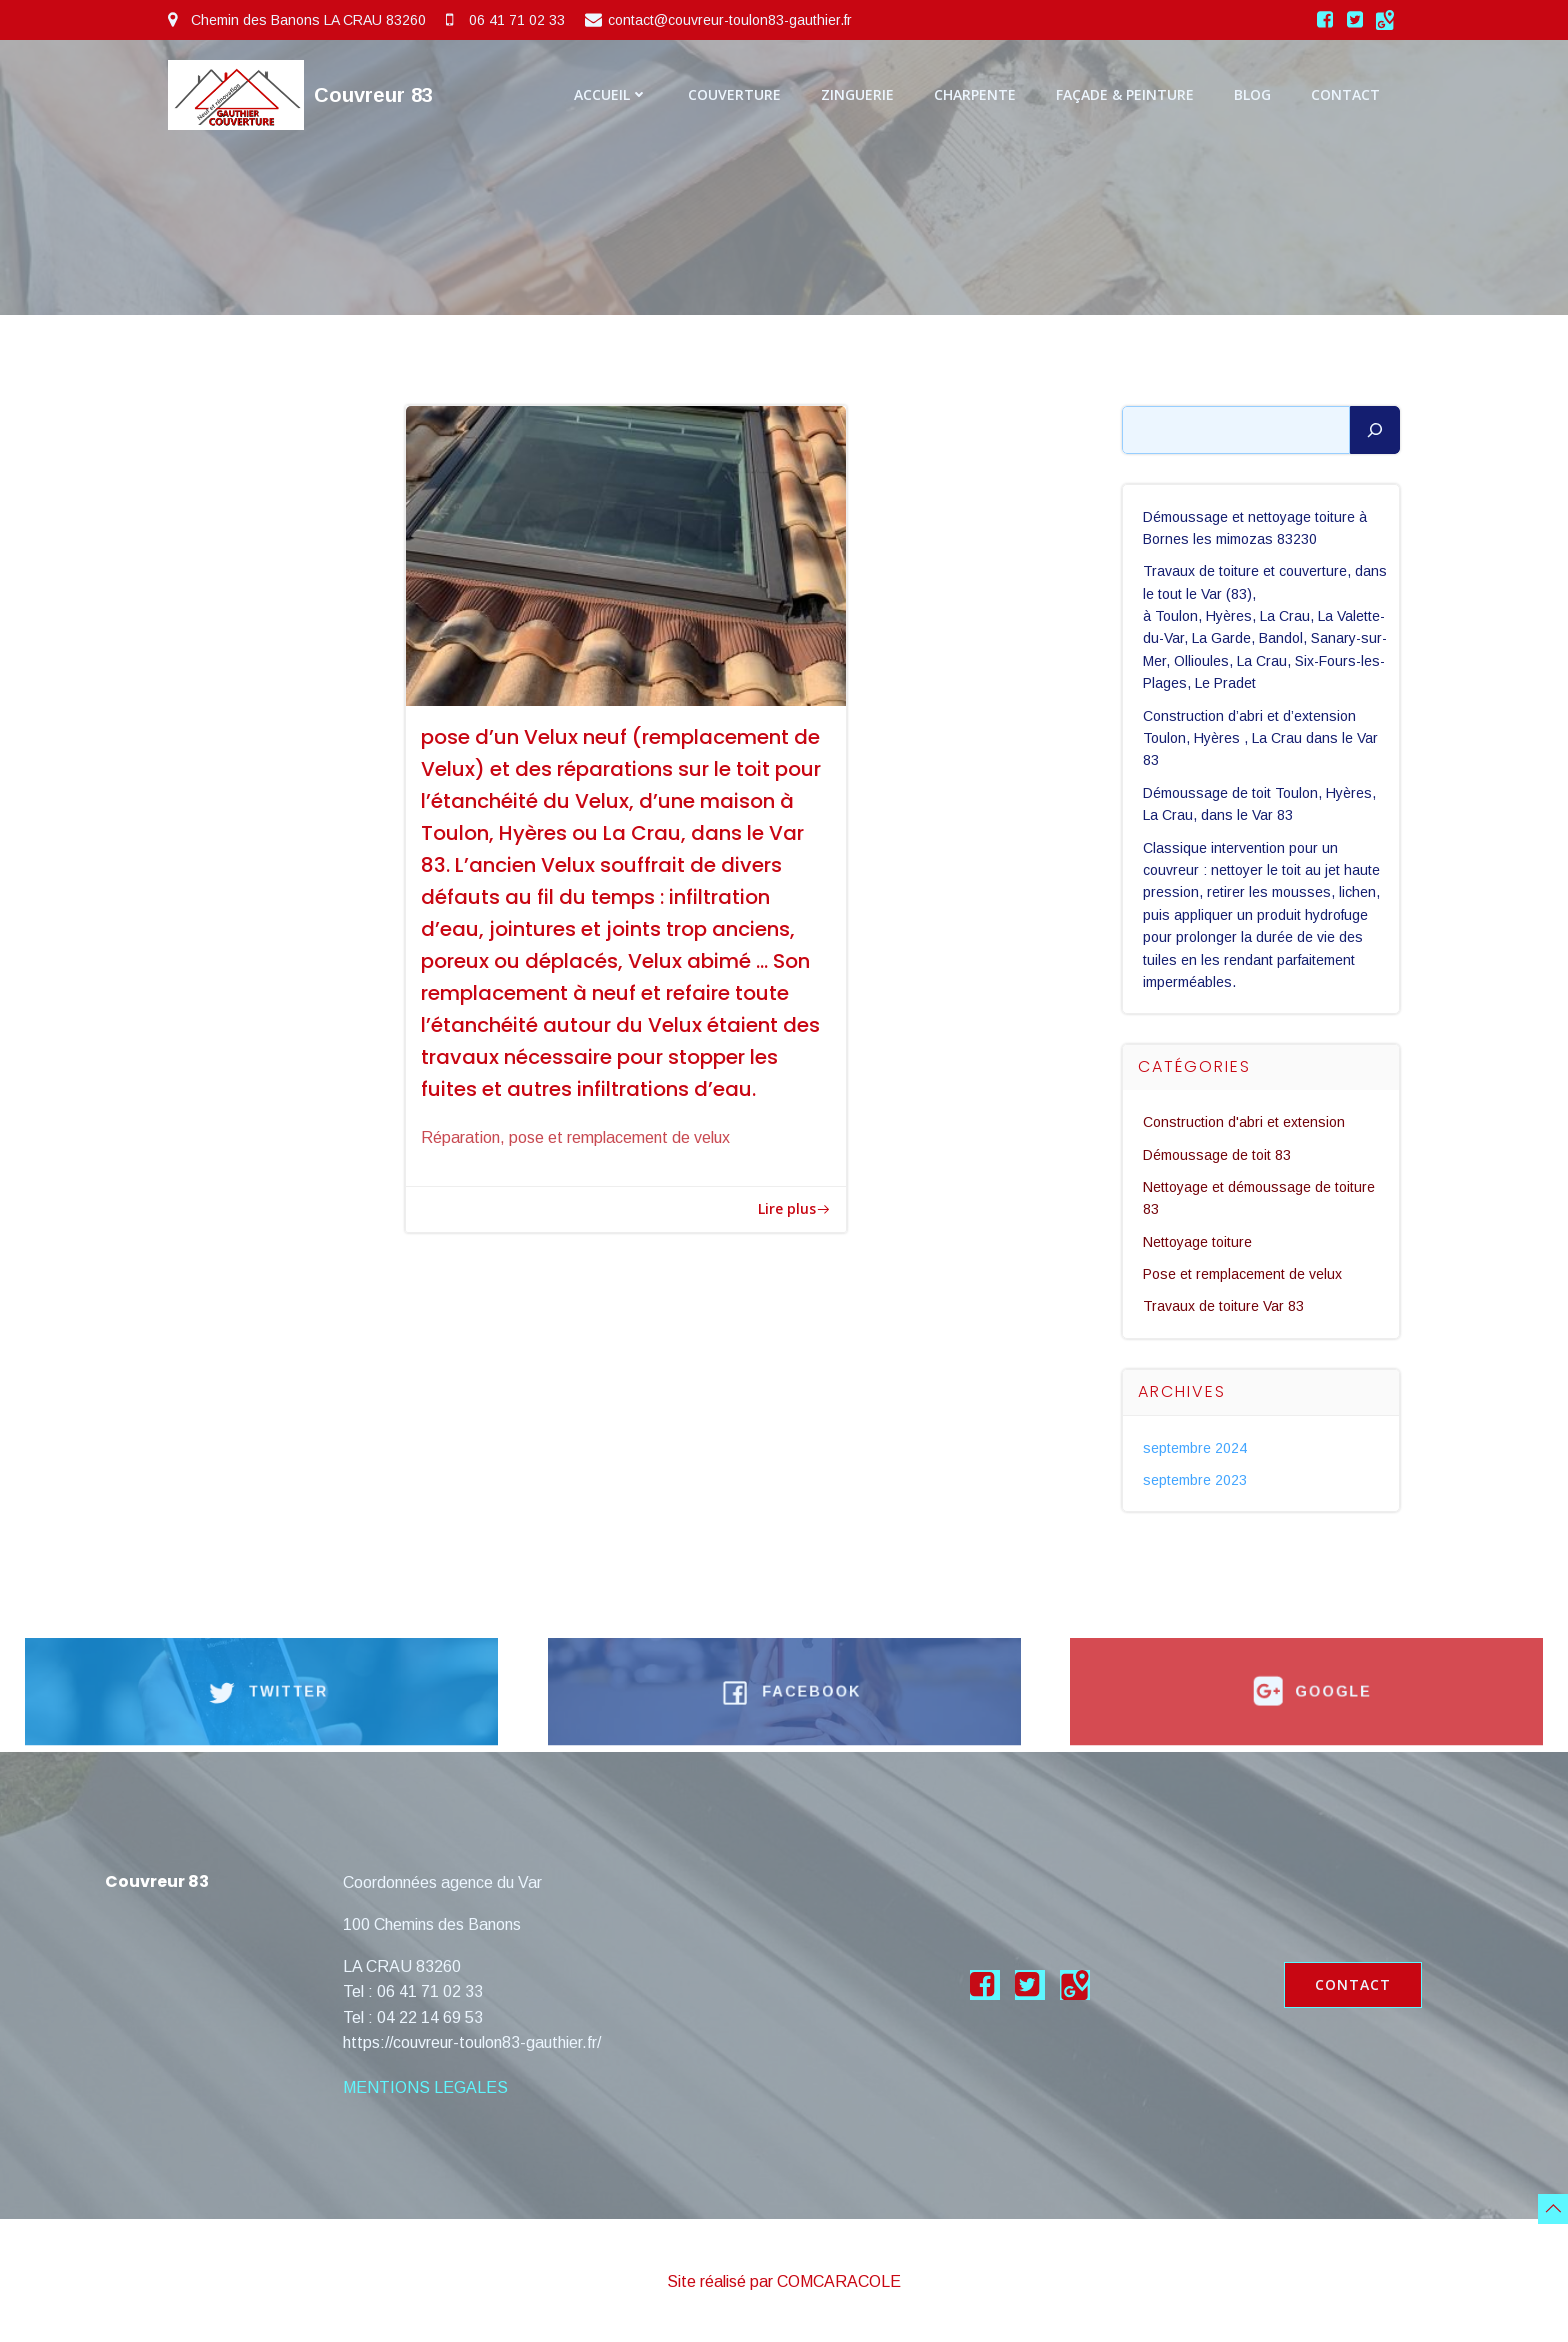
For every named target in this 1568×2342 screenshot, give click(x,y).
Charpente (975, 94)
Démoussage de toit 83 (1218, 1155)
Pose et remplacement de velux (1243, 1274)
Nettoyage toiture (1198, 1242)
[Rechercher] (1375, 430)
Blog (1252, 94)
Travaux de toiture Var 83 (1224, 1307)
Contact (1345, 94)
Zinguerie (857, 94)
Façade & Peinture (1125, 94)
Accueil (611, 94)
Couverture (734, 94)
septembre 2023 (1196, 1480)
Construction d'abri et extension (1245, 1122)
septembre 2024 (1196, 1448)
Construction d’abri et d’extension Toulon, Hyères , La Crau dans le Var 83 (1261, 738)
